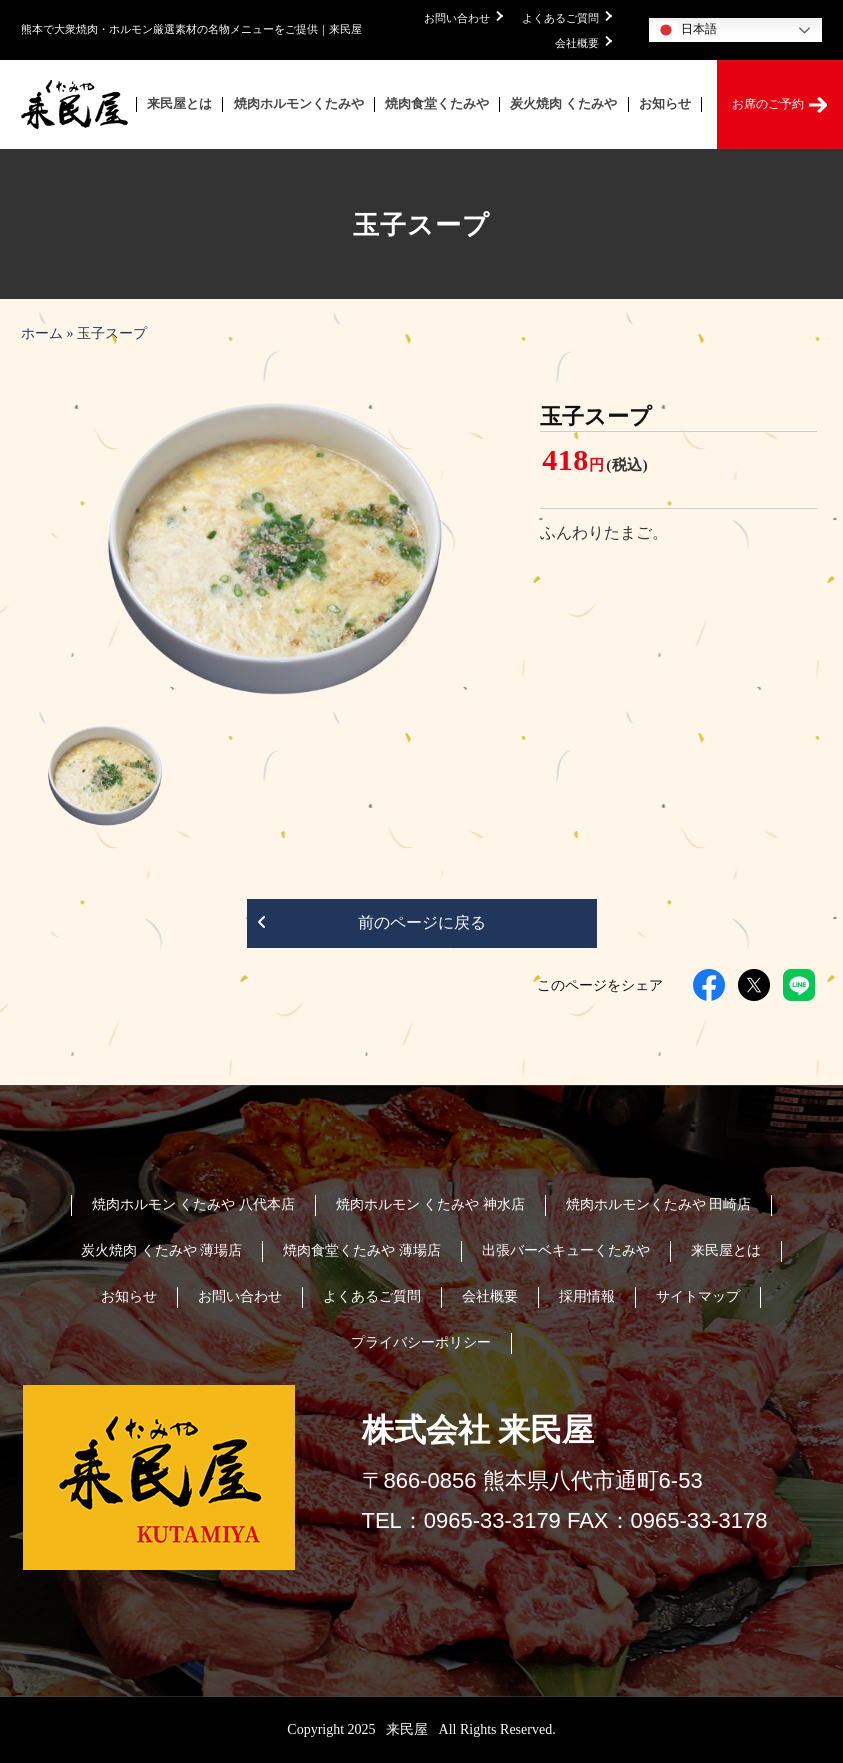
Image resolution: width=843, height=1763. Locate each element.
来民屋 (409, 1729)
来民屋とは (179, 104)
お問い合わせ (463, 18)
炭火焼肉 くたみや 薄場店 (161, 1250)
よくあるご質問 (567, 18)
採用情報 (587, 1296)
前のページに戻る (371, 924)
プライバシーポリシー (421, 1342)
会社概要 (583, 43)
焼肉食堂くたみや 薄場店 (362, 1250)
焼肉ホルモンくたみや (299, 104)
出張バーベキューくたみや (566, 1250)
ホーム (42, 333)
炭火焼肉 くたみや (564, 104)
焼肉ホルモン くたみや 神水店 (430, 1204)
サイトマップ (698, 1296)
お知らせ (665, 104)
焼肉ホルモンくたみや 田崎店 (659, 1204)
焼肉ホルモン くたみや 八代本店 (193, 1204)
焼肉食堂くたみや (437, 104)
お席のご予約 (779, 105)
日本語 (685, 30)
